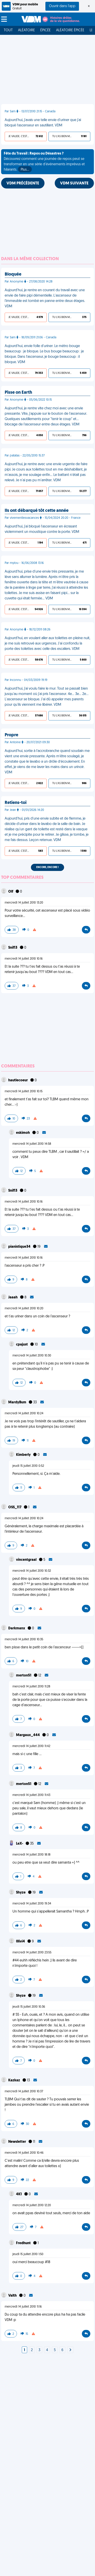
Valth (12, 2296)
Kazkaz (14, 2080)
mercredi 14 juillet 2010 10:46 (24, 2153)
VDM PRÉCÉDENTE (22, 183)
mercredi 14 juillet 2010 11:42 (31, 1746)
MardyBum (17, 1402)
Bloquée (13, 274)
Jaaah (13, 1297)
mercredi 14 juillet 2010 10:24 (24, 1413)
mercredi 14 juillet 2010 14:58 (31, 1144)
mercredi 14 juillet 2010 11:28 (31, 1686)
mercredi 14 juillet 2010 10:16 (24, 959)
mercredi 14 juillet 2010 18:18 (31, 1854)
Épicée (45, 30)
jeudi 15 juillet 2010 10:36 (28, 2007)
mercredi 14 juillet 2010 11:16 (23, 2306)
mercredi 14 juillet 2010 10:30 (31, 1355)
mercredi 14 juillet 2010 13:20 (24, 902)
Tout (8, 30)
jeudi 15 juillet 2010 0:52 (28, 1466)
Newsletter (17, 2142)
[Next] (70, 2350)
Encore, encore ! (47, 867)
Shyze (21, 1892)
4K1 (19, 2194)
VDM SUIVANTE (74, 183)
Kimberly (23, 1455)
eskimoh (23, 1133)
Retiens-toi (15, 803)
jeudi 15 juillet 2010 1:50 (27, 2254)
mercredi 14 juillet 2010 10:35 (24, 1639)
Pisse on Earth (18, 392)
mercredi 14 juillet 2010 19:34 (31, 1903)
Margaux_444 (28, 1735)
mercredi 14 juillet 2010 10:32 (31, 1571)
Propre (11, 735)
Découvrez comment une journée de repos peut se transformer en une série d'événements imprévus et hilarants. (44, 162)
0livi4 (21, 1941)
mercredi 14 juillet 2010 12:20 (31, 2205)
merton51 (24, 1675)
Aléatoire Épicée (70, 30)
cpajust (22, 1344)
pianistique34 (19, 1247)
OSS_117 (15, 1507)
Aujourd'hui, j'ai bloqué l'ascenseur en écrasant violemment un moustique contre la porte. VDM (42, 529)
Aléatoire (26, 30)
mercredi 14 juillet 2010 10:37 (24, 2091)
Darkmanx (17, 1628)
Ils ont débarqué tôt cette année (37, 511)
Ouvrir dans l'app (62, 6)
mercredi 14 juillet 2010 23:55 (31, 1952)
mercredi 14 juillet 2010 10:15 (23, 1091)
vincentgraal (26, 1560)
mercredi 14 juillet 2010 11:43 (31, 1795)
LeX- (20, 1844)
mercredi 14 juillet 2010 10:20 (24, 1308)
